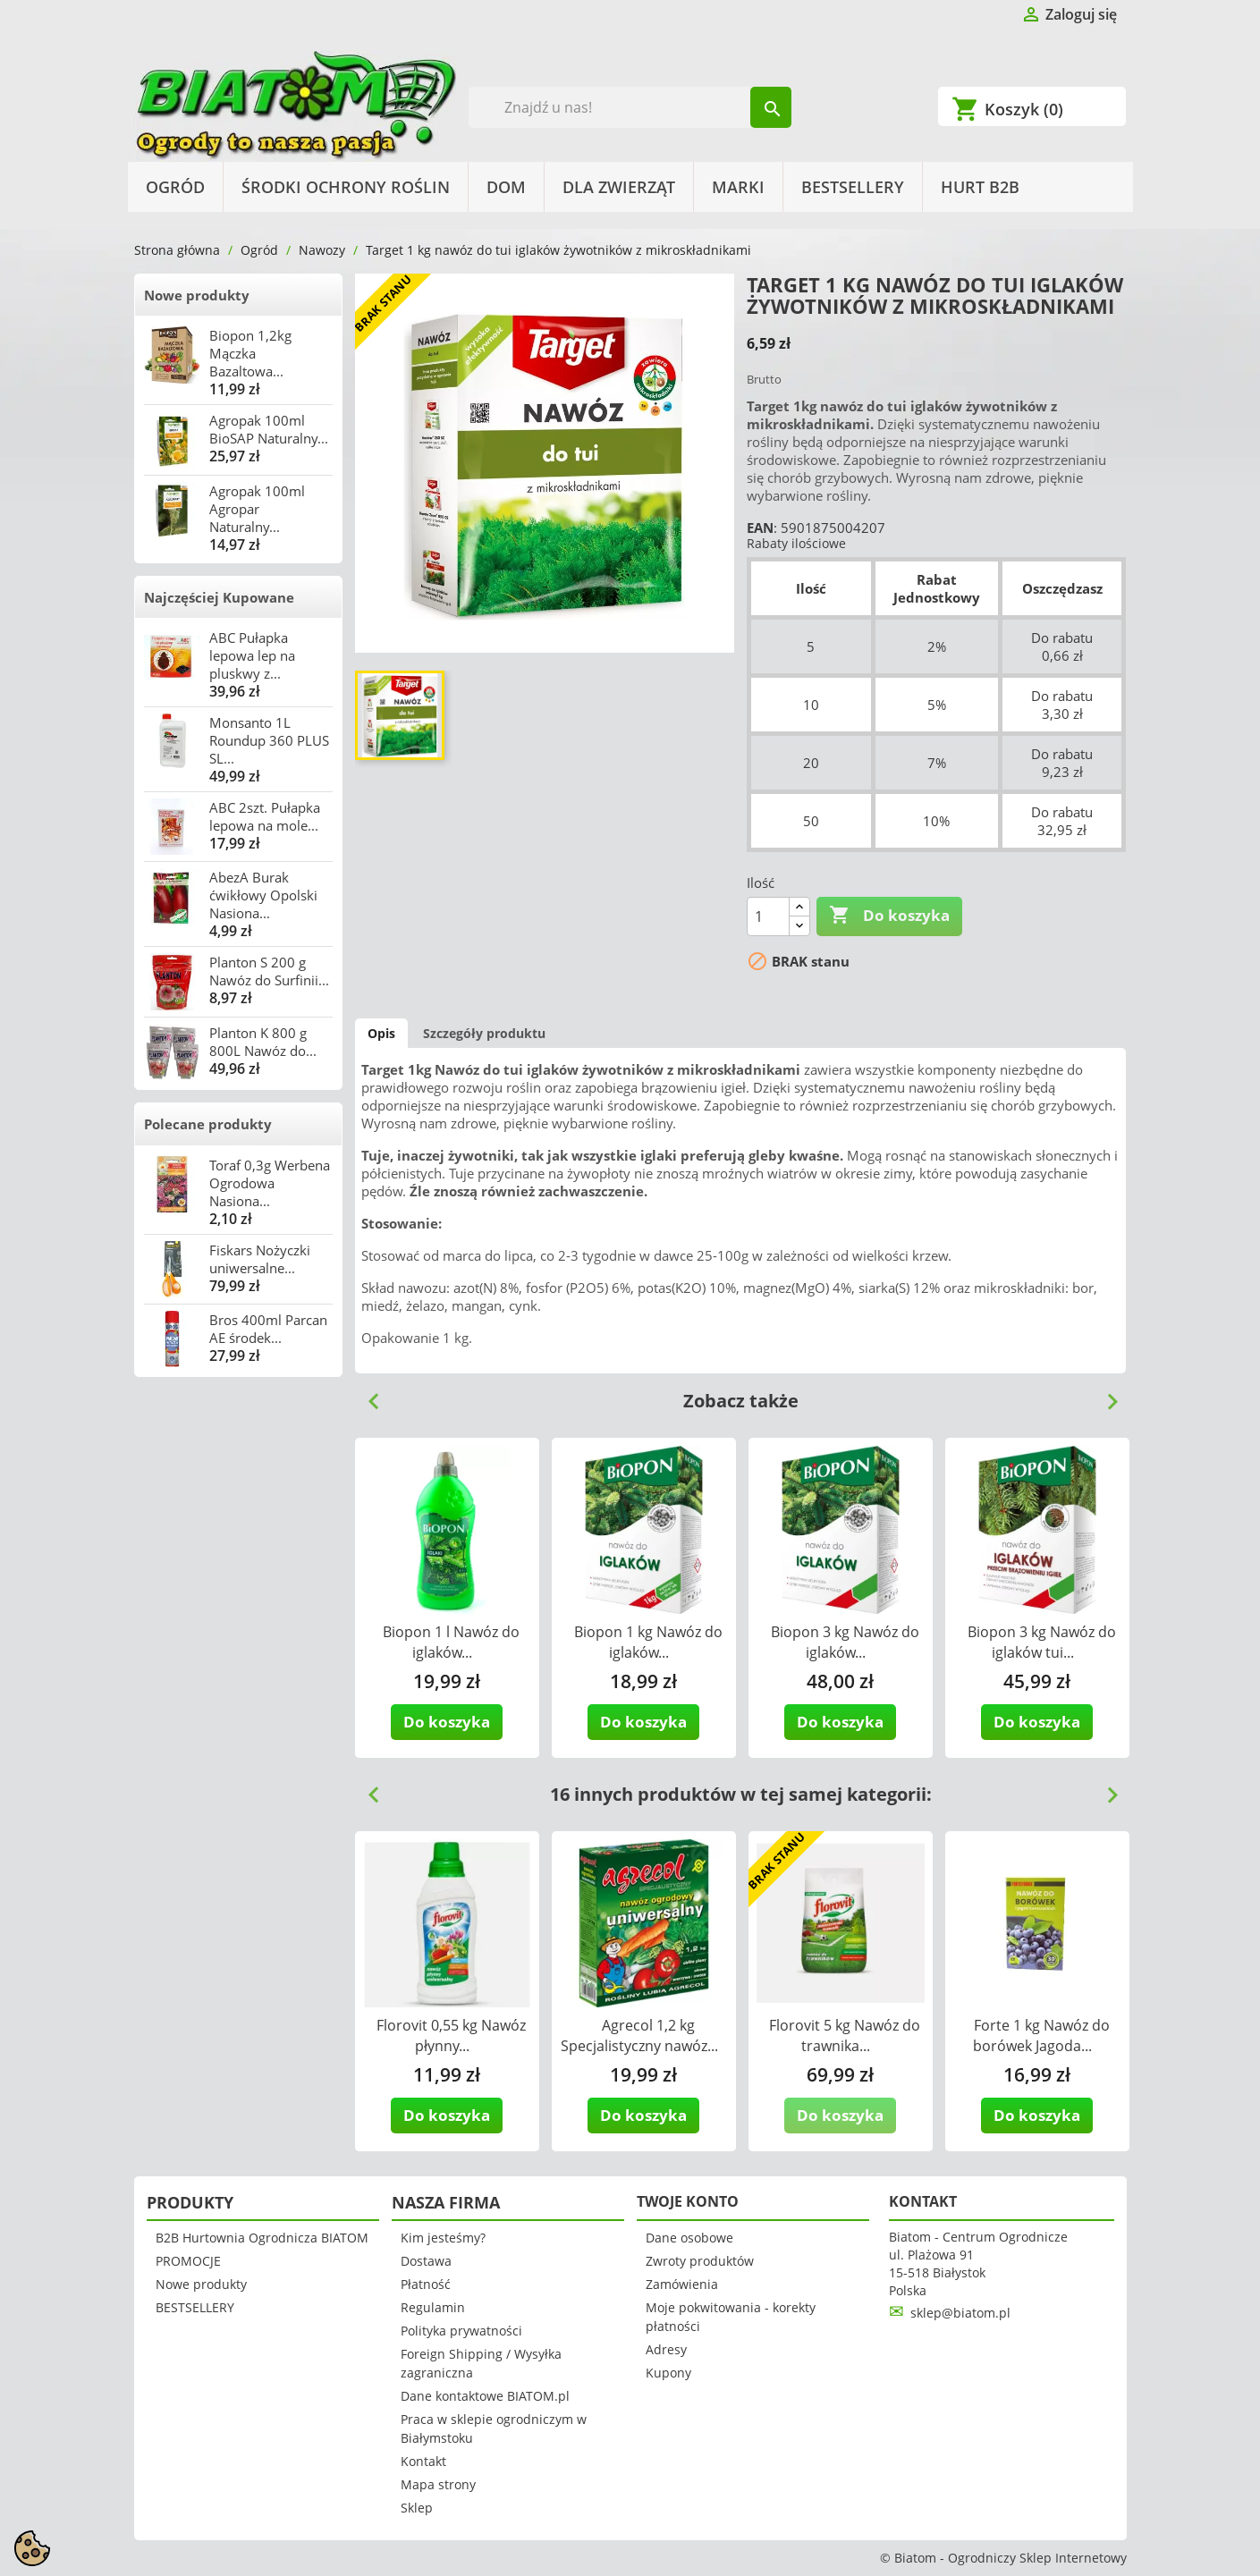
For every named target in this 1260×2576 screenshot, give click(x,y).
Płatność (426, 2284)
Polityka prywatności (461, 2330)
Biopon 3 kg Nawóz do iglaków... (845, 1642)
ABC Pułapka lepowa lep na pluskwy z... (252, 655)
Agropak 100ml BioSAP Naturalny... (268, 429)
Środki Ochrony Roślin (345, 187)
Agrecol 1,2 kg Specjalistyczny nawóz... (639, 2035)
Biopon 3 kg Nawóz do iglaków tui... (1042, 1642)
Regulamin (433, 2307)
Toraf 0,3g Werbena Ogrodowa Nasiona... (269, 1183)
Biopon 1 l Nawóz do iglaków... (451, 1642)
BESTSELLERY (852, 187)
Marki (738, 187)
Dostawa (426, 2260)
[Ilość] (768, 916)
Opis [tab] (381, 1033)
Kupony (668, 2372)
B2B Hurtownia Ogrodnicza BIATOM (262, 2237)
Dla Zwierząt (618, 187)
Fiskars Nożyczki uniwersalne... (259, 1259)
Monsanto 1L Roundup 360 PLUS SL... (269, 740)
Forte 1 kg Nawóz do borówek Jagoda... (1041, 2035)
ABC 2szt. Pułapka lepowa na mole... (264, 816)
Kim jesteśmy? (443, 2237)
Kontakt (423, 2461)
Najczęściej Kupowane (219, 597)
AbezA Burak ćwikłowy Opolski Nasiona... (263, 895)
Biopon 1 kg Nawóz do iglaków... (648, 1642)
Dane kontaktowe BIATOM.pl (485, 2395)
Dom (506, 187)
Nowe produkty (196, 295)
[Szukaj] (630, 107)
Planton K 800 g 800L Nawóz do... (263, 1042)
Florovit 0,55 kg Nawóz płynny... (451, 2035)
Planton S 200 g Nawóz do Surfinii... (269, 971)
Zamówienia (682, 2284)
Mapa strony (438, 2484)
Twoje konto (688, 2201)
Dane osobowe (689, 2237)
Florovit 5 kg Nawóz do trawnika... (844, 2035)
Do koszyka (889, 915)
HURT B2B (980, 187)
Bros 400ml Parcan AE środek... (268, 1329)
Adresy (666, 2349)
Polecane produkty (208, 1124)
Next (1105, 1395)
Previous (367, 1395)
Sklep (417, 2507)
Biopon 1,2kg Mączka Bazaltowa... (250, 353)
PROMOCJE (188, 2260)
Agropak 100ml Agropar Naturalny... (257, 509)
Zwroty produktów (700, 2260)
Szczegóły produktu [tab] (484, 1033)
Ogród (175, 187)
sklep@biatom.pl (960, 2312)
